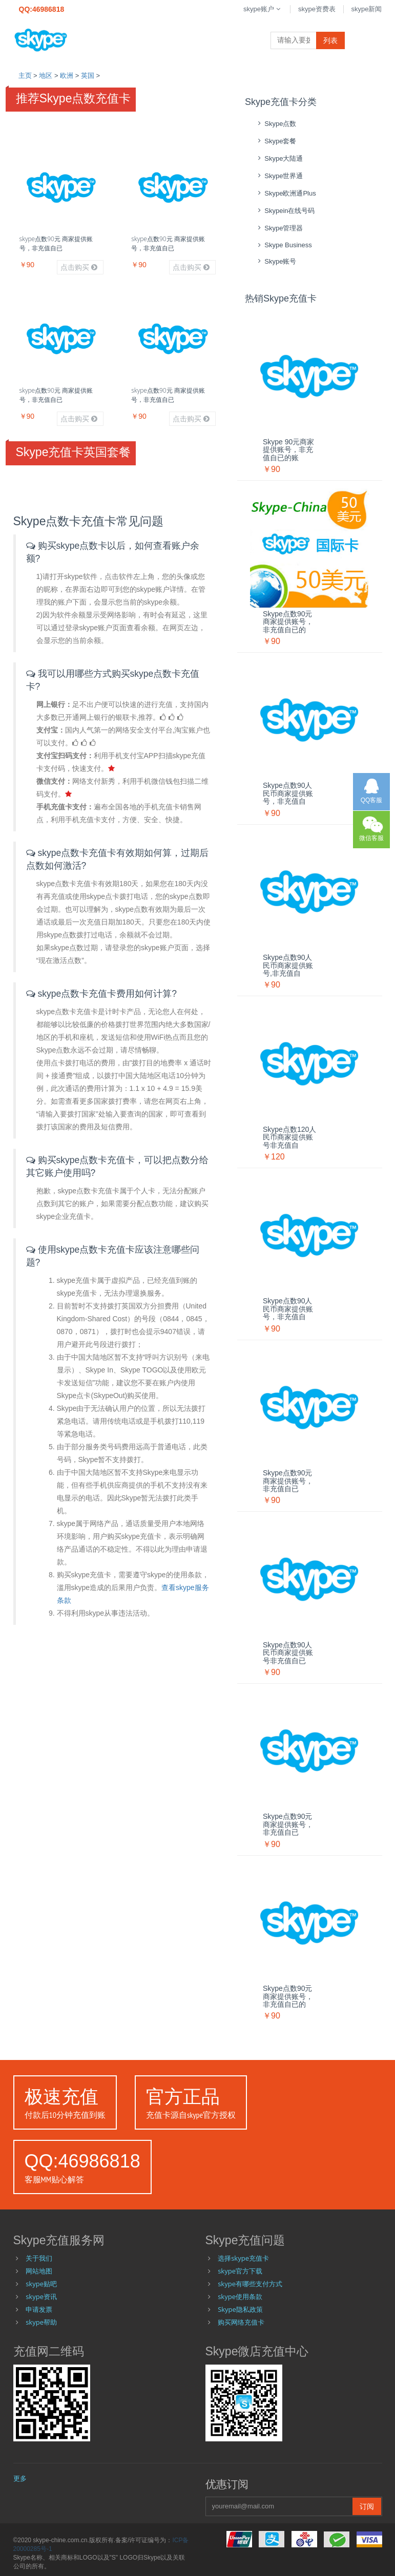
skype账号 (275, 261)
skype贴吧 (41, 2283)
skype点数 (275, 123)
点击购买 (78, 267)
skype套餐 (275, 141)
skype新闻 (366, 9)
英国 (87, 75)
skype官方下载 (240, 2271)
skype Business (283, 245)
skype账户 (262, 9)
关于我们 (39, 2258)
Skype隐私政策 (240, 2309)
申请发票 (39, 2309)
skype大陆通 (279, 158)
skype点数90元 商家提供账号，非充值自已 (56, 243)
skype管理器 (279, 228)
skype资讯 (41, 2296)
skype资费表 (317, 9)
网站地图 (39, 2271)
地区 (45, 75)
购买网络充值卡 (241, 2322)
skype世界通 (279, 176)
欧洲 (66, 75)
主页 (25, 75)
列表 (330, 40)
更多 (20, 2478)
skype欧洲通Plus (285, 193)
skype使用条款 (240, 2296)
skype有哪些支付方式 (250, 2283)
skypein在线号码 (285, 210)
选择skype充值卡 (243, 2258)
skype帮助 (41, 2322)
